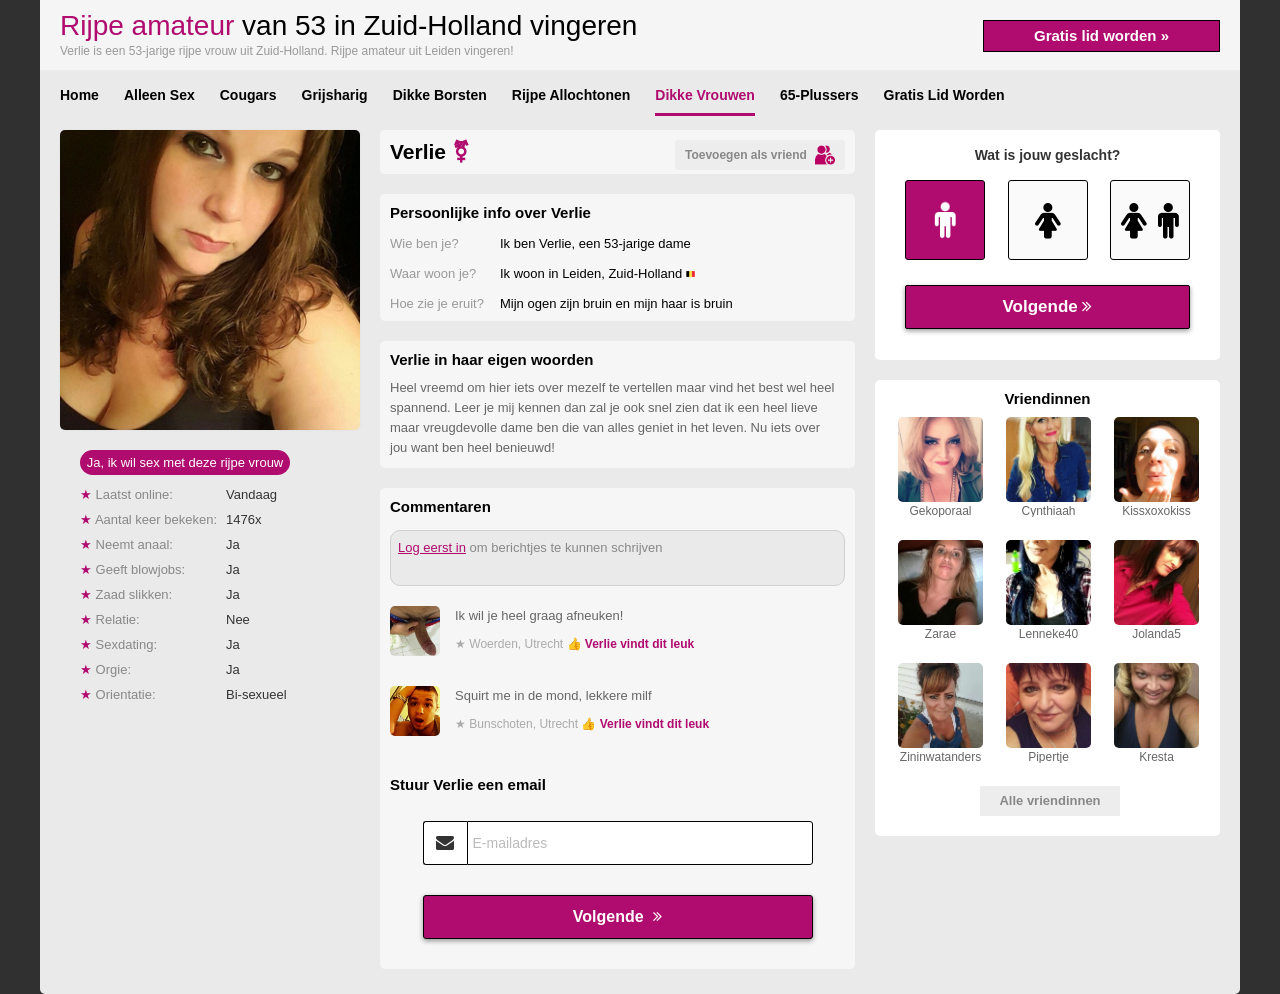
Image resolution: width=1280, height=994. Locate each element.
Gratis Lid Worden (944, 95)
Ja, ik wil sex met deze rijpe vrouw (185, 462)
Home (79, 95)
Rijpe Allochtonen (571, 95)
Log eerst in (432, 547)
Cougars (248, 95)
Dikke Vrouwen (705, 95)
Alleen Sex (159, 95)
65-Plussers (819, 95)
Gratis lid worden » (1101, 35)
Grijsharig (335, 95)
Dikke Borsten (440, 95)
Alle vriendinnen (1049, 800)
